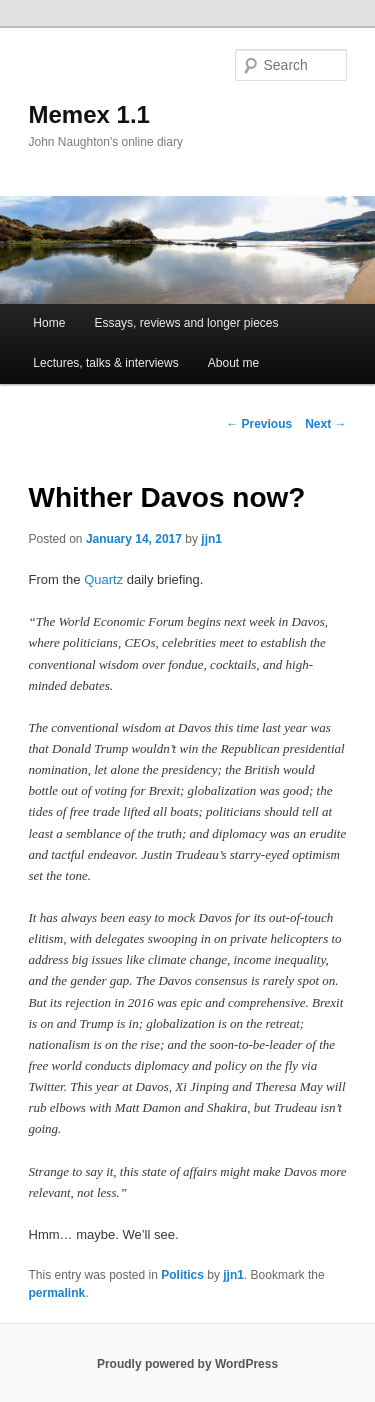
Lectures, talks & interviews (105, 363)
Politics (182, 1275)
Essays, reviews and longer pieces (186, 323)
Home (49, 323)
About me (233, 363)
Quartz (103, 579)
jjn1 (211, 539)
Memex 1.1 (89, 114)
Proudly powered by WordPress (187, 1364)
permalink (57, 1293)
